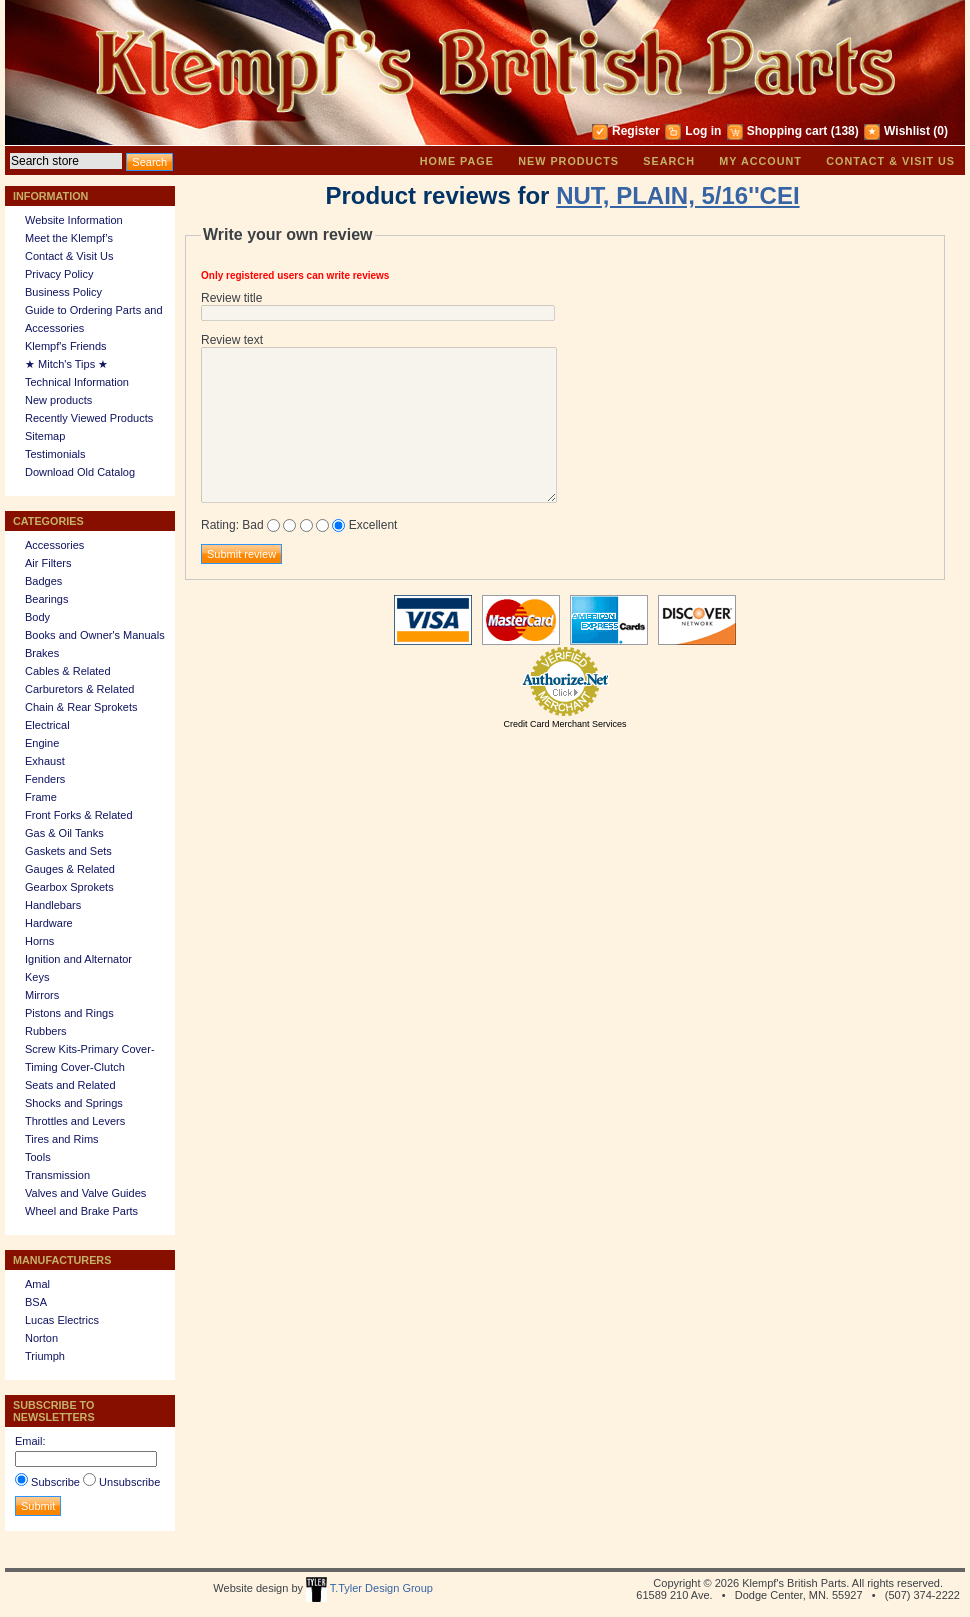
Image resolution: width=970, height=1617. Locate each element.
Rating (218, 525)
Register (636, 131)
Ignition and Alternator (78, 959)
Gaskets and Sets (68, 851)
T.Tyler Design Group (369, 1588)
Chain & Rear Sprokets (81, 707)
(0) (940, 131)
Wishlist (907, 131)
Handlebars (53, 905)
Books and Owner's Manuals (95, 635)
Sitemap (45, 436)
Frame (41, 797)
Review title (231, 298)
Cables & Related (68, 671)
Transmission (57, 1175)
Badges (43, 581)
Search (669, 161)
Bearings (46, 599)
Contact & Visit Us (890, 161)
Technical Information (77, 382)
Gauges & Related (70, 869)
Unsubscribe (129, 1482)
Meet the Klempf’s (69, 238)
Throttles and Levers (75, 1121)
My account (760, 161)
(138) (845, 131)
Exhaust (45, 761)
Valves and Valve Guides (85, 1193)
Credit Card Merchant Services (564, 724)
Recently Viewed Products (89, 418)
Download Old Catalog (80, 472)
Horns (39, 941)
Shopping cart (787, 131)
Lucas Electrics (62, 1320)
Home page (457, 161)
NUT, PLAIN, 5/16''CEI (677, 195)
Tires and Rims (62, 1139)
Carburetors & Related (79, 689)
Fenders (45, 779)
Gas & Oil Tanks (64, 833)
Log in (703, 131)
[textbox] (66, 161)
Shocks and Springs (74, 1103)
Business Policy (63, 292)
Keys (37, 977)
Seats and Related (70, 1085)
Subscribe (55, 1482)
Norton (41, 1338)
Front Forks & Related (79, 815)
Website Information (74, 220)
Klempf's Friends (66, 346)
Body (37, 617)
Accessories (54, 545)
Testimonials (55, 454)
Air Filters (48, 563)
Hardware (49, 923)
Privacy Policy (59, 274)
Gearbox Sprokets (69, 887)
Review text (232, 340)
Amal (37, 1284)
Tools (38, 1157)
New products (568, 161)
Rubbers (46, 1031)
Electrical (47, 725)
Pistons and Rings (69, 1013)
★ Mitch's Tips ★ (66, 364)
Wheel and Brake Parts (81, 1211)
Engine (42, 743)
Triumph (45, 1356)
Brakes (42, 653)
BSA (36, 1302)
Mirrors (42, 995)
